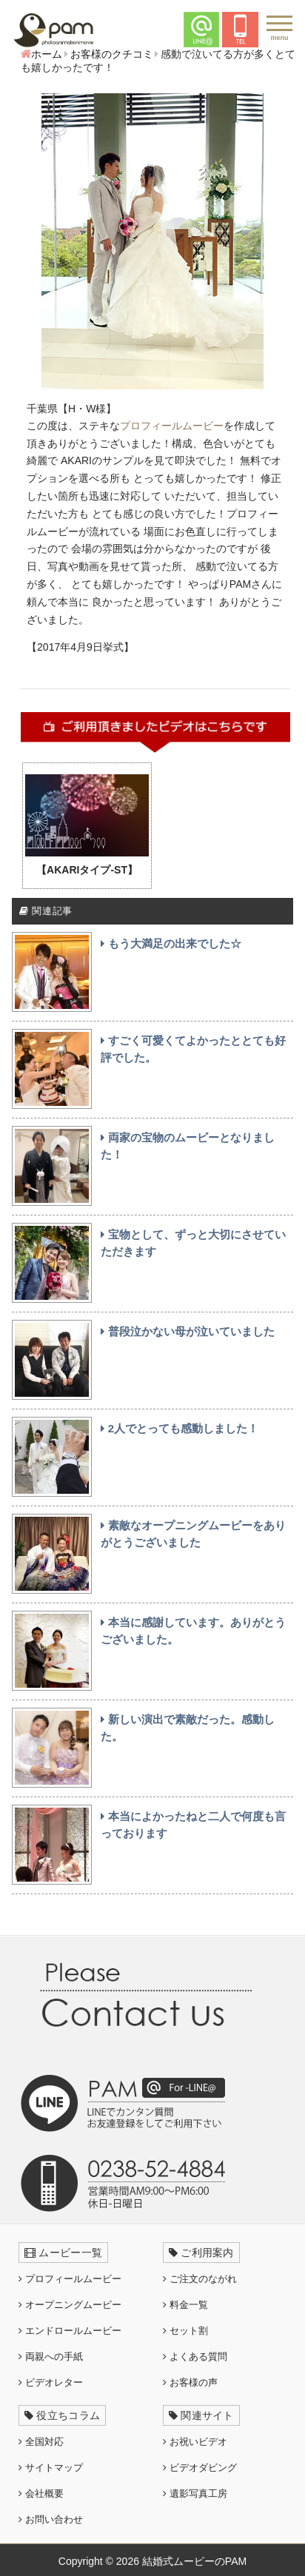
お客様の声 (190, 2382)
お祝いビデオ (195, 2441)
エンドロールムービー (70, 2330)
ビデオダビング (200, 2467)
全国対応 (41, 2441)
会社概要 (41, 2493)
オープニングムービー (70, 2304)
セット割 (185, 2330)
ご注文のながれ (200, 2278)
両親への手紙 (51, 2356)
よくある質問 (195, 2356)
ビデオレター (51, 2382)
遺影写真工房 (195, 2493)
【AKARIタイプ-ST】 (87, 870)
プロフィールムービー (172, 426)
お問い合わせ (51, 2519)
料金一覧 (185, 2304)
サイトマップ (51, 2467)
